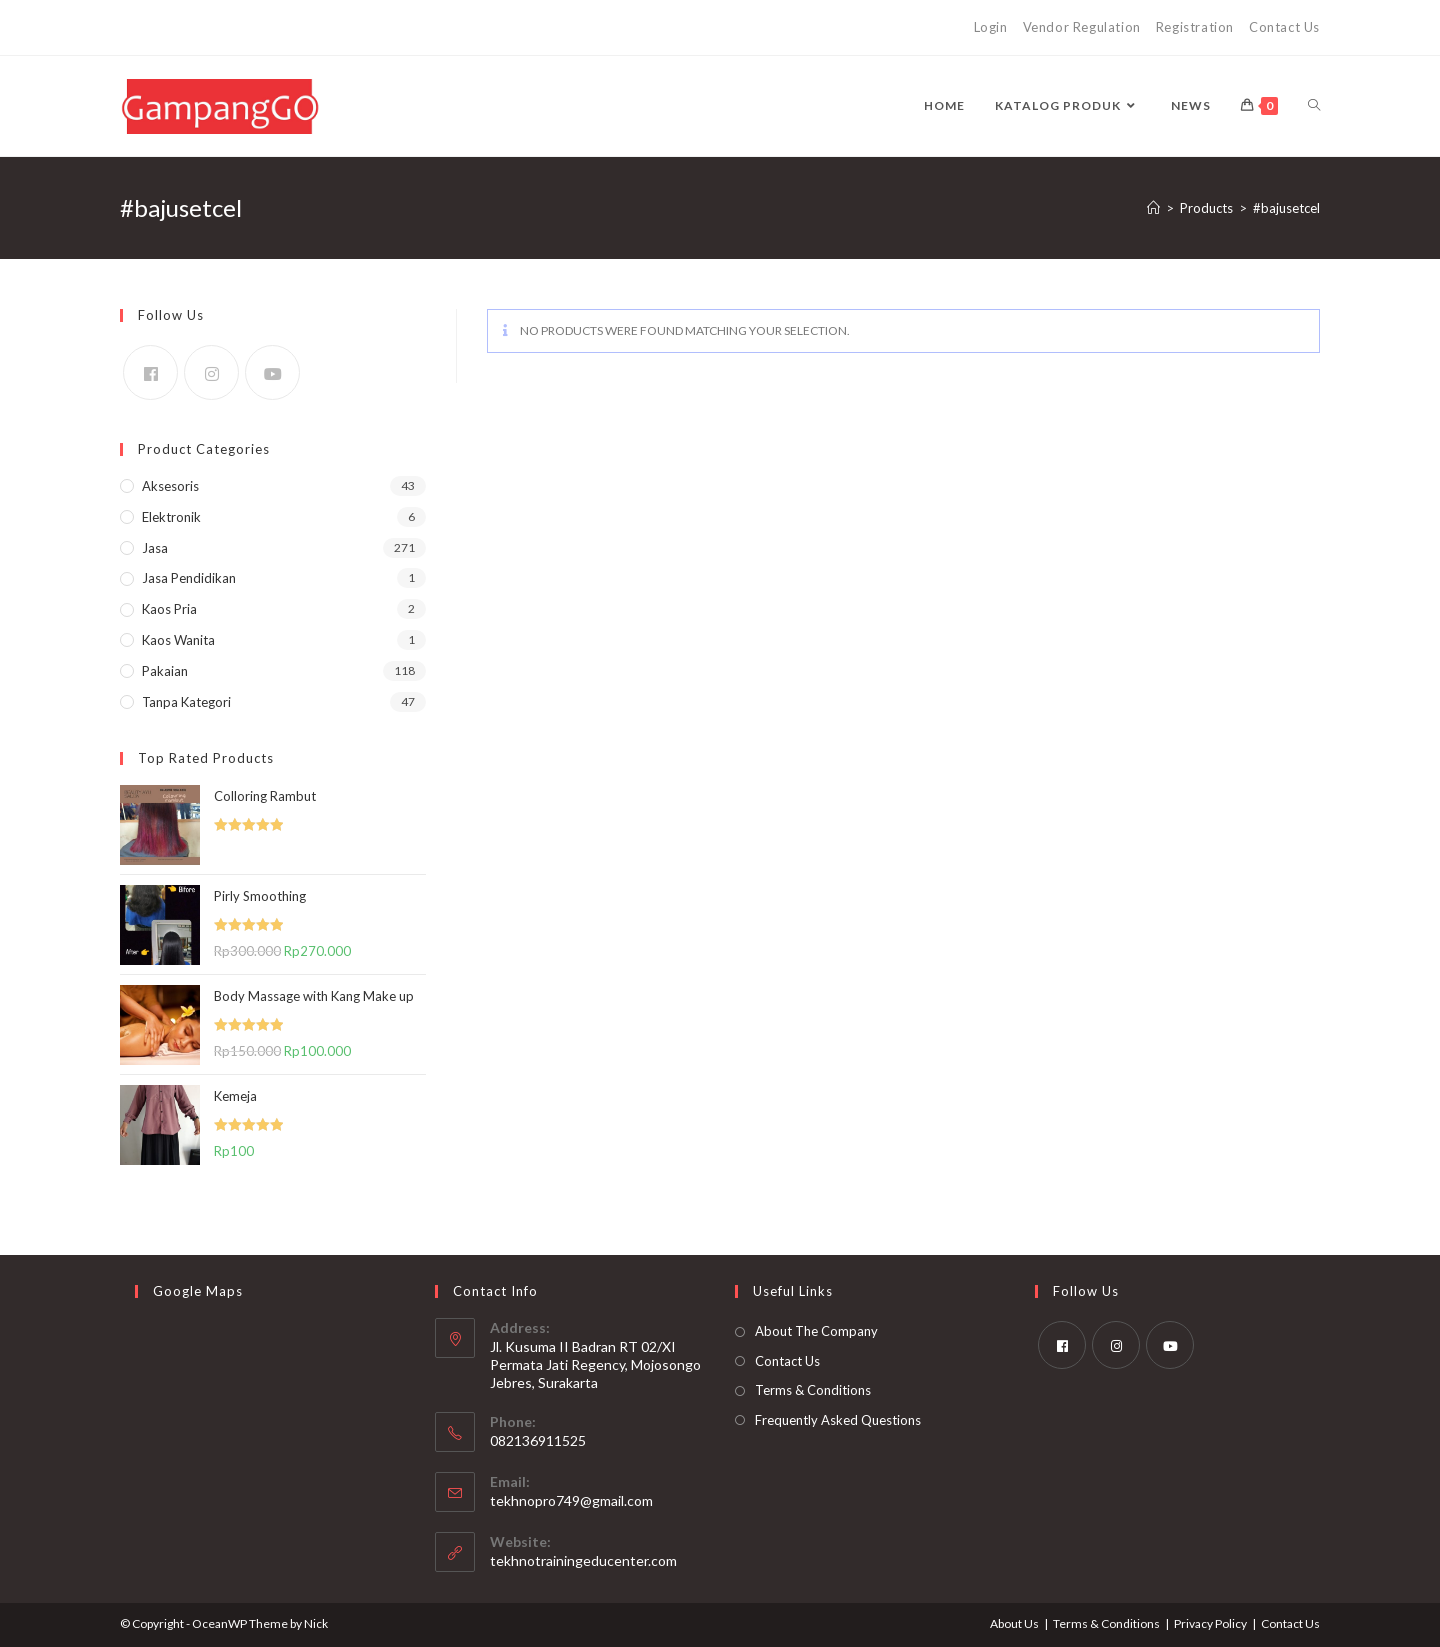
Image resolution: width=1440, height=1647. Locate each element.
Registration (1195, 27)
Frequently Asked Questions (838, 1420)
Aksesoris (170, 486)
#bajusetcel (1286, 208)
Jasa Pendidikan (189, 578)
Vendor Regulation (1082, 27)
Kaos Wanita (178, 640)
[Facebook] (150, 372)
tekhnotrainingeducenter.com (583, 1560)
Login (991, 27)
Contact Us (1284, 27)
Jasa (155, 548)
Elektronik (171, 517)
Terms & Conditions (813, 1390)
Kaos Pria (169, 609)
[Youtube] (272, 372)
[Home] (1153, 208)
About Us (1014, 1623)
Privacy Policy (1210, 1623)
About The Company (816, 1331)
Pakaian (165, 671)
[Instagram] (211, 372)
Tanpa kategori (186, 702)
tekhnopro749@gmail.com (571, 1500)
